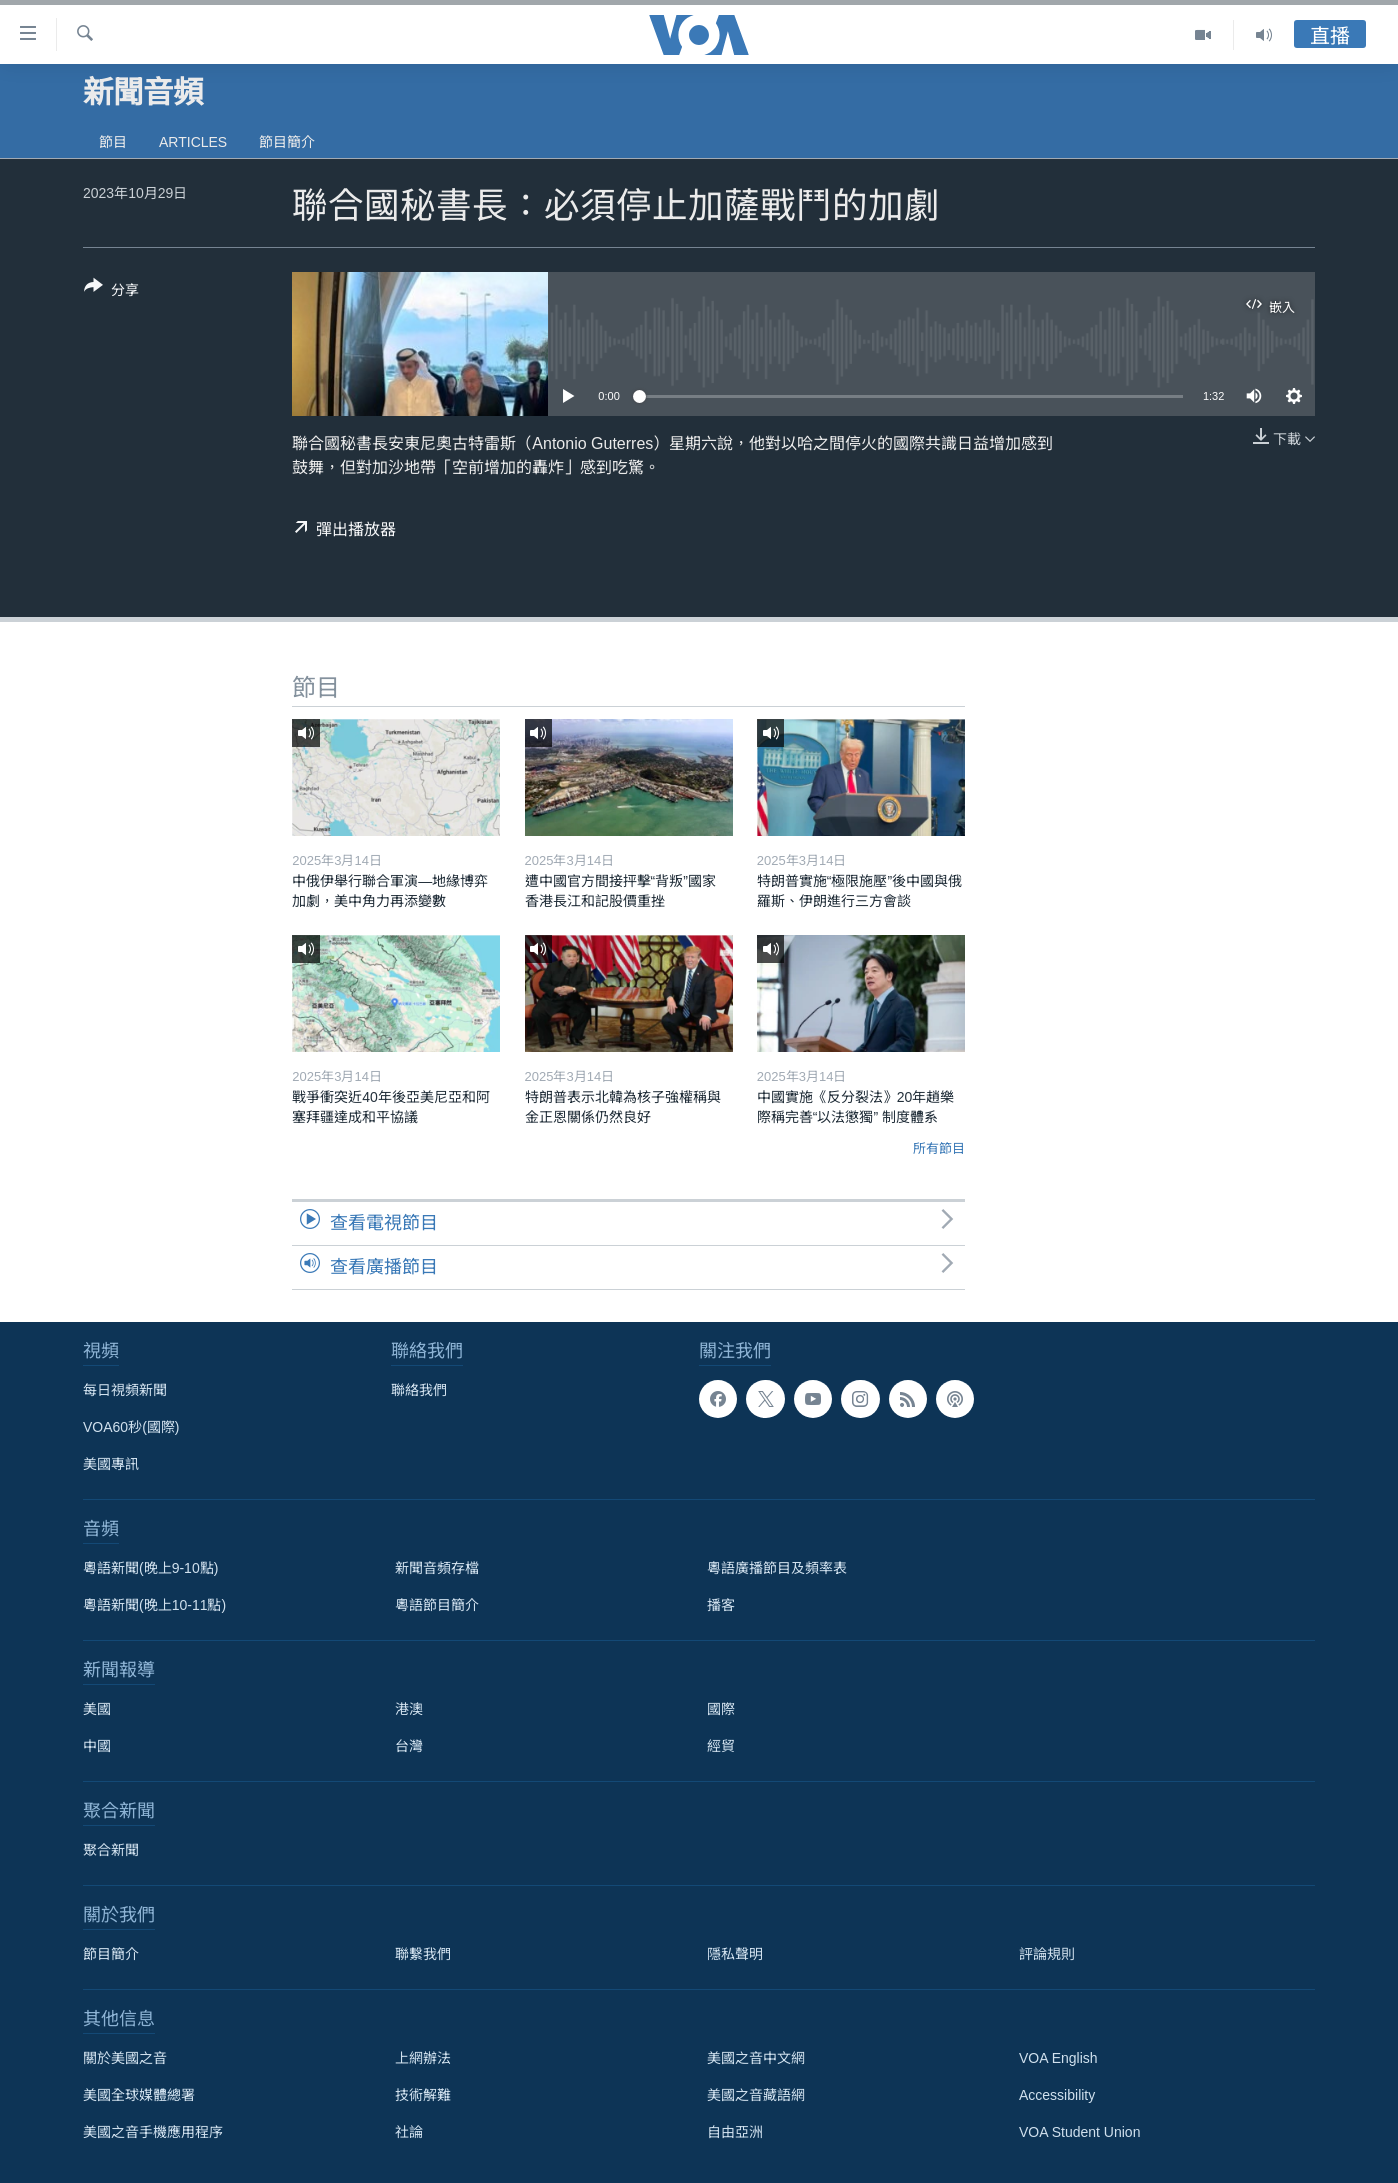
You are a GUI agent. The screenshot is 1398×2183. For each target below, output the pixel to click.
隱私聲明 (735, 1954)
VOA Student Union (1079, 2132)
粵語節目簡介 (437, 1605)
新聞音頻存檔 (437, 1568)
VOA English (1058, 2058)
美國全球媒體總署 (139, 2095)
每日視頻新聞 (125, 1390)
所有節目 (939, 1148)
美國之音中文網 (756, 2058)
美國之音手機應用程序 (153, 2132)
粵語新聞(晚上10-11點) (154, 1605)
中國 (97, 1746)
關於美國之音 (125, 2058)
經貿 (721, 1746)
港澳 (409, 1709)
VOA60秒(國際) (131, 1427)
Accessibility (1057, 2095)
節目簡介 (287, 142)
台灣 (409, 1746)
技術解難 (423, 2095)
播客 (721, 1605)
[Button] (111, 292)
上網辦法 (423, 2058)
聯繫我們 (423, 1954)
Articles (193, 142)
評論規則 (1047, 1954)
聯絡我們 (419, 1390)
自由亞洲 (735, 2132)
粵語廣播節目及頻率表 (777, 1568)
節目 (113, 142)
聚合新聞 (111, 1850)
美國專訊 (111, 1464)
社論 (409, 2132)
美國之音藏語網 (756, 2095)
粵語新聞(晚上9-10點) (150, 1568)
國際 (721, 1709)
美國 (97, 1709)
